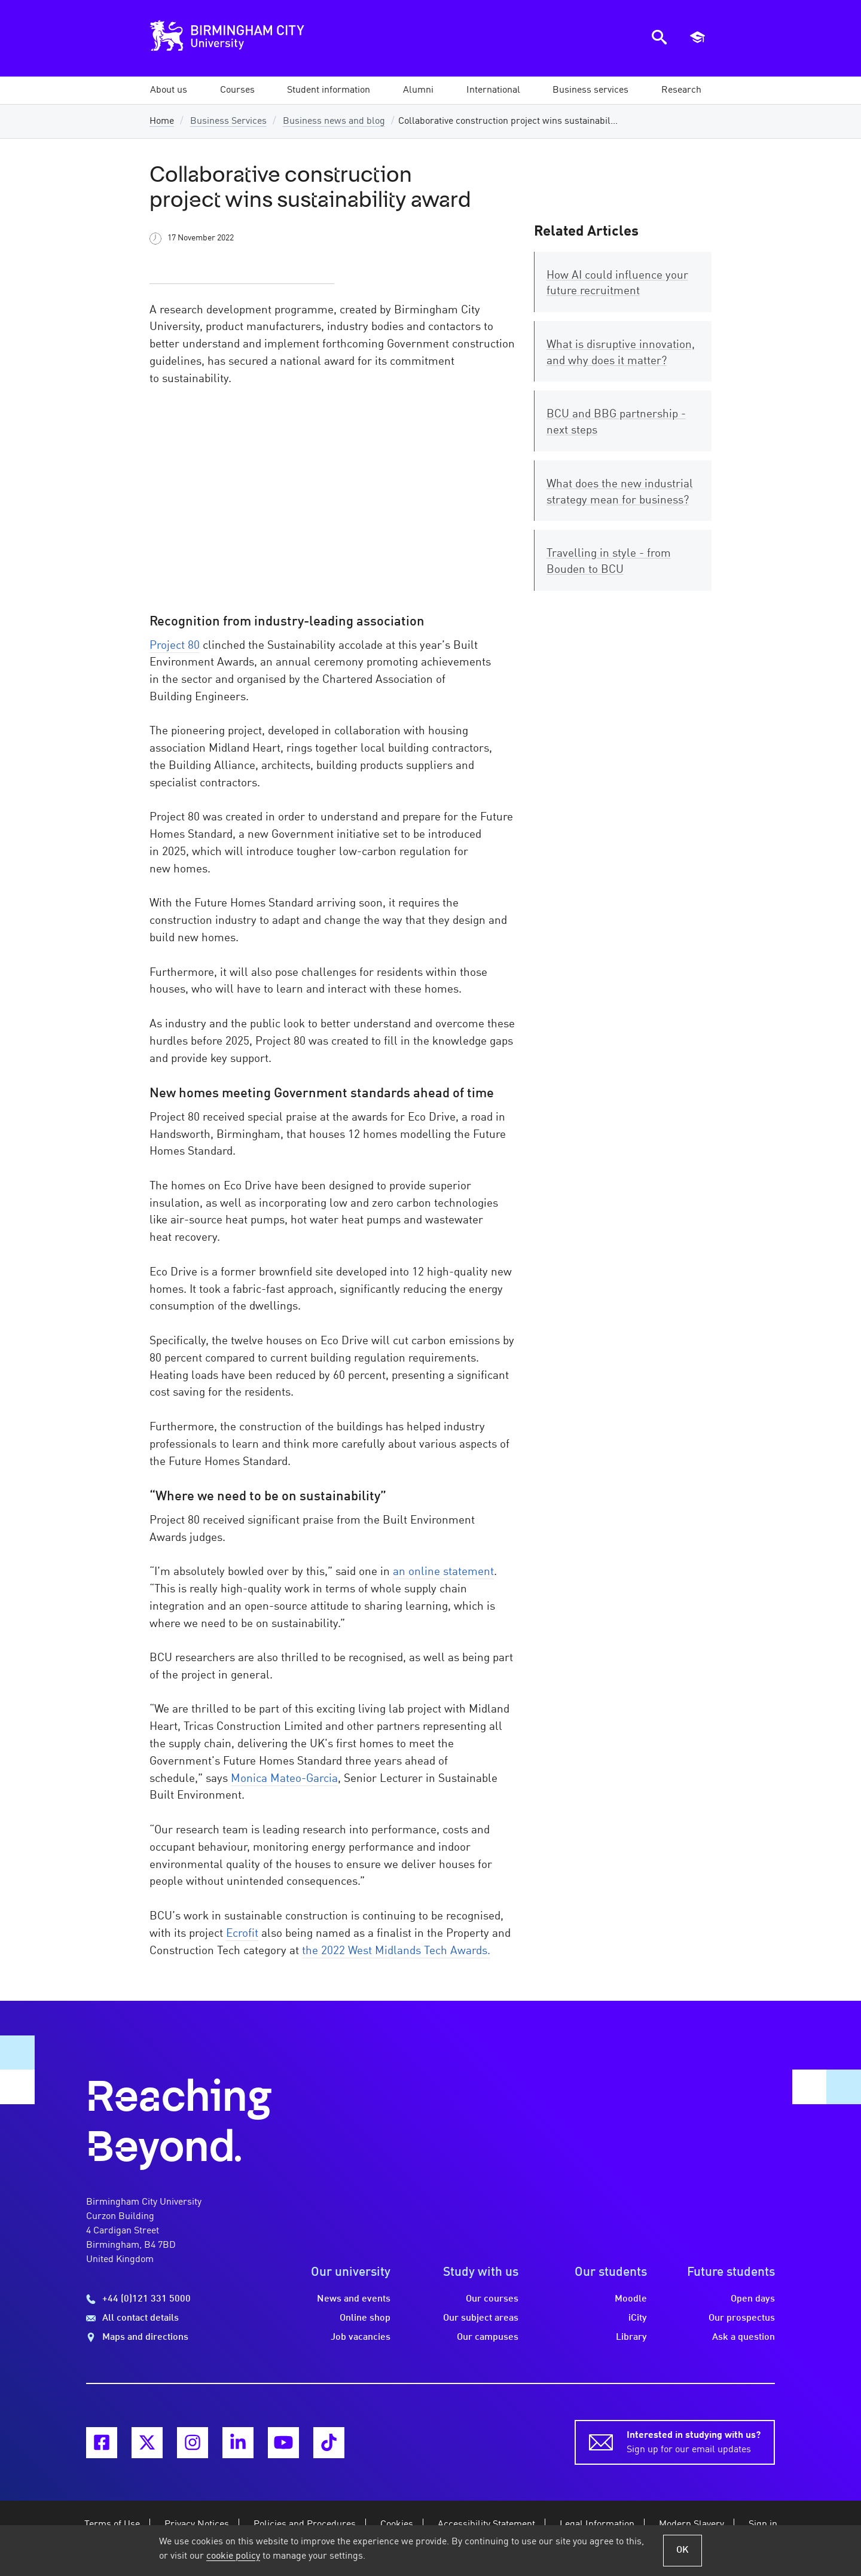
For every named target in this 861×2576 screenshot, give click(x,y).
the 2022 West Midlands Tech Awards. (396, 1951)
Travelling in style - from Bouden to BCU (608, 562)
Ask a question (743, 2337)
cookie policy (233, 2556)
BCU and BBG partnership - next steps (616, 422)
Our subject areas (480, 2318)
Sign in (763, 2524)
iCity (637, 2318)
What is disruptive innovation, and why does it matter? (620, 353)
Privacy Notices (196, 2524)
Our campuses (487, 2337)
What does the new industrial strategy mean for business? (619, 492)
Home (161, 121)
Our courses (492, 2299)
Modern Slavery (691, 2524)
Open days (753, 2299)
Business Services (228, 121)
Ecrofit (242, 1934)
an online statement (443, 1572)
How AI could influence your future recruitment (617, 284)
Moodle (631, 2299)
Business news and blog (334, 121)
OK (682, 2550)
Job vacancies (360, 2337)
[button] (168, 90)
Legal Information (597, 2524)
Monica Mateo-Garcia (284, 1779)
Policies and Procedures (305, 2524)
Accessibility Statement (486, 2524)
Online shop (365, 2318)
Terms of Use (112, 2524)
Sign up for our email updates (694, 2441)
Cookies (396, 2524)
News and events (353, 2299)
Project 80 (174, 646)
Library (631, 2337)
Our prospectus (742, 2318)
